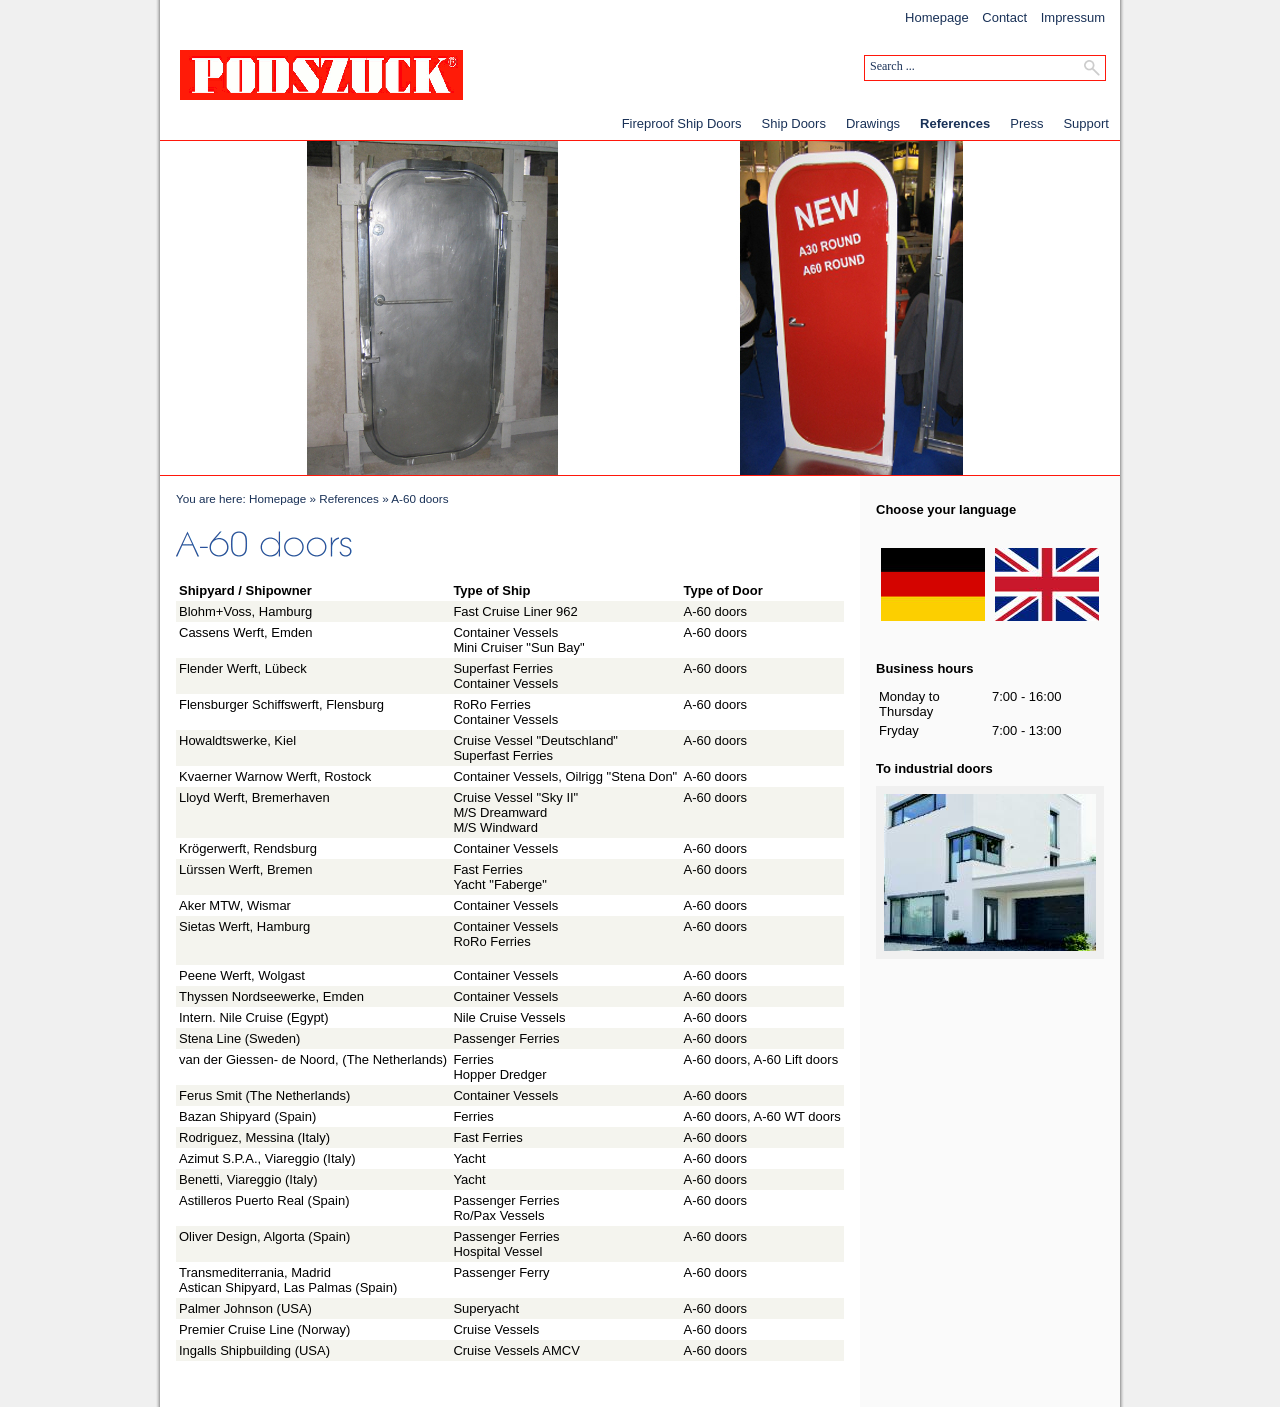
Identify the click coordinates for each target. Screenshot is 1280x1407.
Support (1086, 123)
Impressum (1073, 17)
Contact (1004, 17)
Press (1026, 123)
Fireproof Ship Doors (682, 123)
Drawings (873, 123)
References (955, 123)
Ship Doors (794, 123)
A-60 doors (419, 498)
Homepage (937, 17)
